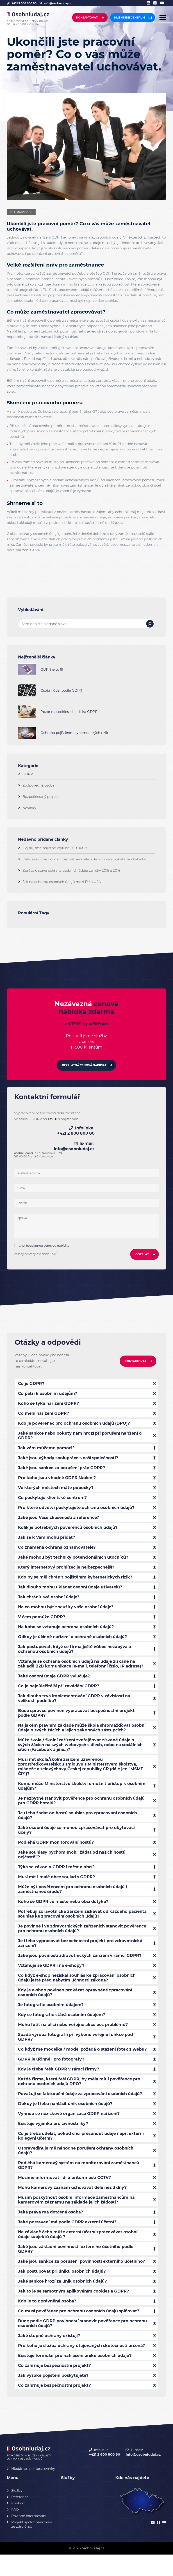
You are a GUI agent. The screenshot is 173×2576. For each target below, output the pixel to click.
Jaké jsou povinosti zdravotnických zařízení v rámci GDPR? (80, 1965)
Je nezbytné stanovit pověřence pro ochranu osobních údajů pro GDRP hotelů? (82, 1806)
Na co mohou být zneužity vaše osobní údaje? (66, 1606)
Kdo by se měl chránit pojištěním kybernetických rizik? (76, 1576)
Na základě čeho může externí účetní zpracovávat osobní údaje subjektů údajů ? (78, 2252)
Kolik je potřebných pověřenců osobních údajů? (68, 1525)
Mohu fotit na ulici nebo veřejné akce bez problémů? (73, 2036)
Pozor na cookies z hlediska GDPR (69, 712)
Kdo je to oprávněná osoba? (47, 2320)
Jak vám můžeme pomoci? (46, 1444)
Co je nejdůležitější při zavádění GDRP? (59, 1688)
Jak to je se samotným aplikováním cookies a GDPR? (74, 2310)
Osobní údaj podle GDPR (61, 690)
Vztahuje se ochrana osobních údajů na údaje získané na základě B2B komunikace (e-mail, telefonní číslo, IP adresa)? (81, 1665)
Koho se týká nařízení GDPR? (48, 1398)
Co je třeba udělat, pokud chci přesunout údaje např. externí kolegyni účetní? (81, 2151)
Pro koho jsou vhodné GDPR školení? (57, 1474)
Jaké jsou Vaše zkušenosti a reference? (59, 1515)
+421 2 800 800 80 (24, 3)
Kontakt (18, 2524)
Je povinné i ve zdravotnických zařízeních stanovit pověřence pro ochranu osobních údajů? (71, 1938)
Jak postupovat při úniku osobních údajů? (62, 2289)
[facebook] (156, 3)
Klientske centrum (129, 18)
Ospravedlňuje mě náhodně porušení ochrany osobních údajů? (76, 2166)
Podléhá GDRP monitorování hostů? (56, 1849)
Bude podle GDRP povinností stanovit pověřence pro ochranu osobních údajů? (73, 2343)
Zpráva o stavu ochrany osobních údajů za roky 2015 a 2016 (71, 870)
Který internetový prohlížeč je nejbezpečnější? (67, 1566)
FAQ (15, 2531)
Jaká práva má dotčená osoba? (51, 2229)
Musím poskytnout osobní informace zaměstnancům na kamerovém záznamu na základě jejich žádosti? (77, 2216)
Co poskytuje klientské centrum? (53, 1495)
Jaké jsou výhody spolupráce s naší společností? (69, 1454)
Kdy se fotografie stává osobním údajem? (62, 2026)
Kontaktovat (87, 18)
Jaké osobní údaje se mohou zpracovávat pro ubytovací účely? (77, 1837)
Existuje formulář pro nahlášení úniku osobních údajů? (75, 2376)
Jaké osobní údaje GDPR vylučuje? (54, 1677)
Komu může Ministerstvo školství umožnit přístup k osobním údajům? (82, 1791)
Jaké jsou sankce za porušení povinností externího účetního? (82, 2279)
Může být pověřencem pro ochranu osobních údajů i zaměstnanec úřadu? (73, 1897)
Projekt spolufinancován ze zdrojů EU (31, 2545)
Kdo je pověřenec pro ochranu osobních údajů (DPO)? (74, 1419)
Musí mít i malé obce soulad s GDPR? (57, 1884)
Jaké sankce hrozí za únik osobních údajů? (63, 2299)
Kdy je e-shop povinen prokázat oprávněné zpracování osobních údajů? (75, 2004)
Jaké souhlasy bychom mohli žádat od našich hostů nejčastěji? (72, 1862)
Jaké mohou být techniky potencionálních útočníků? (73, 1556)
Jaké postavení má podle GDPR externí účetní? (67, 2239)
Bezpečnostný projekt (41, 796)
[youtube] (163, 3)
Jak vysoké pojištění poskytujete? (54, 2396)
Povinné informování (28, 2537)
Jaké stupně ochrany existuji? (49, 2355)
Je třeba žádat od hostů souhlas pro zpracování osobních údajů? (78, 1822)
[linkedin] (150, 3)
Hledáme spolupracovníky (33, 2490)
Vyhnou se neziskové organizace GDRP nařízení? (69, 2127)
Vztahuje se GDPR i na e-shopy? (51, 1975)
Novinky (29, 808)
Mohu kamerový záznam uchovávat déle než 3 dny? (72, 2203)
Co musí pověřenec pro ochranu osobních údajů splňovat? (79, 2330)
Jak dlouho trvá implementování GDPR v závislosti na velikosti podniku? (74, 1701)
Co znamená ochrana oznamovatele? (57, 1545)
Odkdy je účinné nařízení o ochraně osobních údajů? (73, 1637)
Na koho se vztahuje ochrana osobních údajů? (67, 1627)
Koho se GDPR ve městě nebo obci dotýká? (63, 1910)
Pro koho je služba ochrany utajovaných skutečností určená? (82, 2365)
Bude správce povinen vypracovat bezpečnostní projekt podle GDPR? (77, 1716)
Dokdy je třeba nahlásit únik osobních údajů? (66, 2117)
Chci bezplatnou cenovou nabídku (44, 1240)
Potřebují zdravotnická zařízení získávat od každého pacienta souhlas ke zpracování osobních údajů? (73, 1923)
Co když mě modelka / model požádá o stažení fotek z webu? (82, 2061)
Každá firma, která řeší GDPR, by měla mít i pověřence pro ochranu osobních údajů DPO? (79, 2095)
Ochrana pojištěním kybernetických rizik (74, 733)
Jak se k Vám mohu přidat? (46, 1535)
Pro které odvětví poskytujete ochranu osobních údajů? (77, 1505)
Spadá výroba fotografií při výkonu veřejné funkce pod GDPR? (76, 2049)
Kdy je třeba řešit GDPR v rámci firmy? (59, 2082)
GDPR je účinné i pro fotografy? (51, 2072)
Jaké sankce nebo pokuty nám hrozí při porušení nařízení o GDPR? (80, 1432)
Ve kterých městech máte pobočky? (56, 1484)
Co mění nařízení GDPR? (43, 1408)
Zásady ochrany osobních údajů (36, 1249)
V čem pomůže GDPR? (42, 1617)
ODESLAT (141, 1249)
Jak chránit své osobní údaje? (49, 1596)
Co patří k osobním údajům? (48, 1388)
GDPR (35, 550)
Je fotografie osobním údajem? (51, 2016)
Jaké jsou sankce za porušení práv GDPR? (62, 1464)
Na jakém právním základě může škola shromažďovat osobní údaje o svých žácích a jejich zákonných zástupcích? (82, 1731)
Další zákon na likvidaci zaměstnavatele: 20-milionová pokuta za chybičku (84, 859)
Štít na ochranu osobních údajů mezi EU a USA (62, 882)
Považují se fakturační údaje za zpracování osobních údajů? (81, 2107)
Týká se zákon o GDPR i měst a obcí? (57, 1874)
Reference (19, 2518)
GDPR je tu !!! (52, 669)
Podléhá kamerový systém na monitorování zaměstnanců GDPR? (79, 2181)
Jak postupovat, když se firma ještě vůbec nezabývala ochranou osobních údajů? (75, 1650)
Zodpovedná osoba (39, 785)
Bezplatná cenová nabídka (84, 1074)
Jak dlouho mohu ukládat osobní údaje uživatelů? (70, 1586)
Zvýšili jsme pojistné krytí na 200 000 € (55, 848)
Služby (16, 2512)
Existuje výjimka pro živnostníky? (53, 2138)
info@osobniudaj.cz (58, 3)
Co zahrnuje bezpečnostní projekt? (55, 2386)
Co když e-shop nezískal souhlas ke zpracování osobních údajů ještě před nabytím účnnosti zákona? (77, 1988)
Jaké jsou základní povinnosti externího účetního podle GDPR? (76, 2267)
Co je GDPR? (31, 1378)
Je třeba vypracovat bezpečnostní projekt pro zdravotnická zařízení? (80, 1953)
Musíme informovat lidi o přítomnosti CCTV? (65, 2193)
